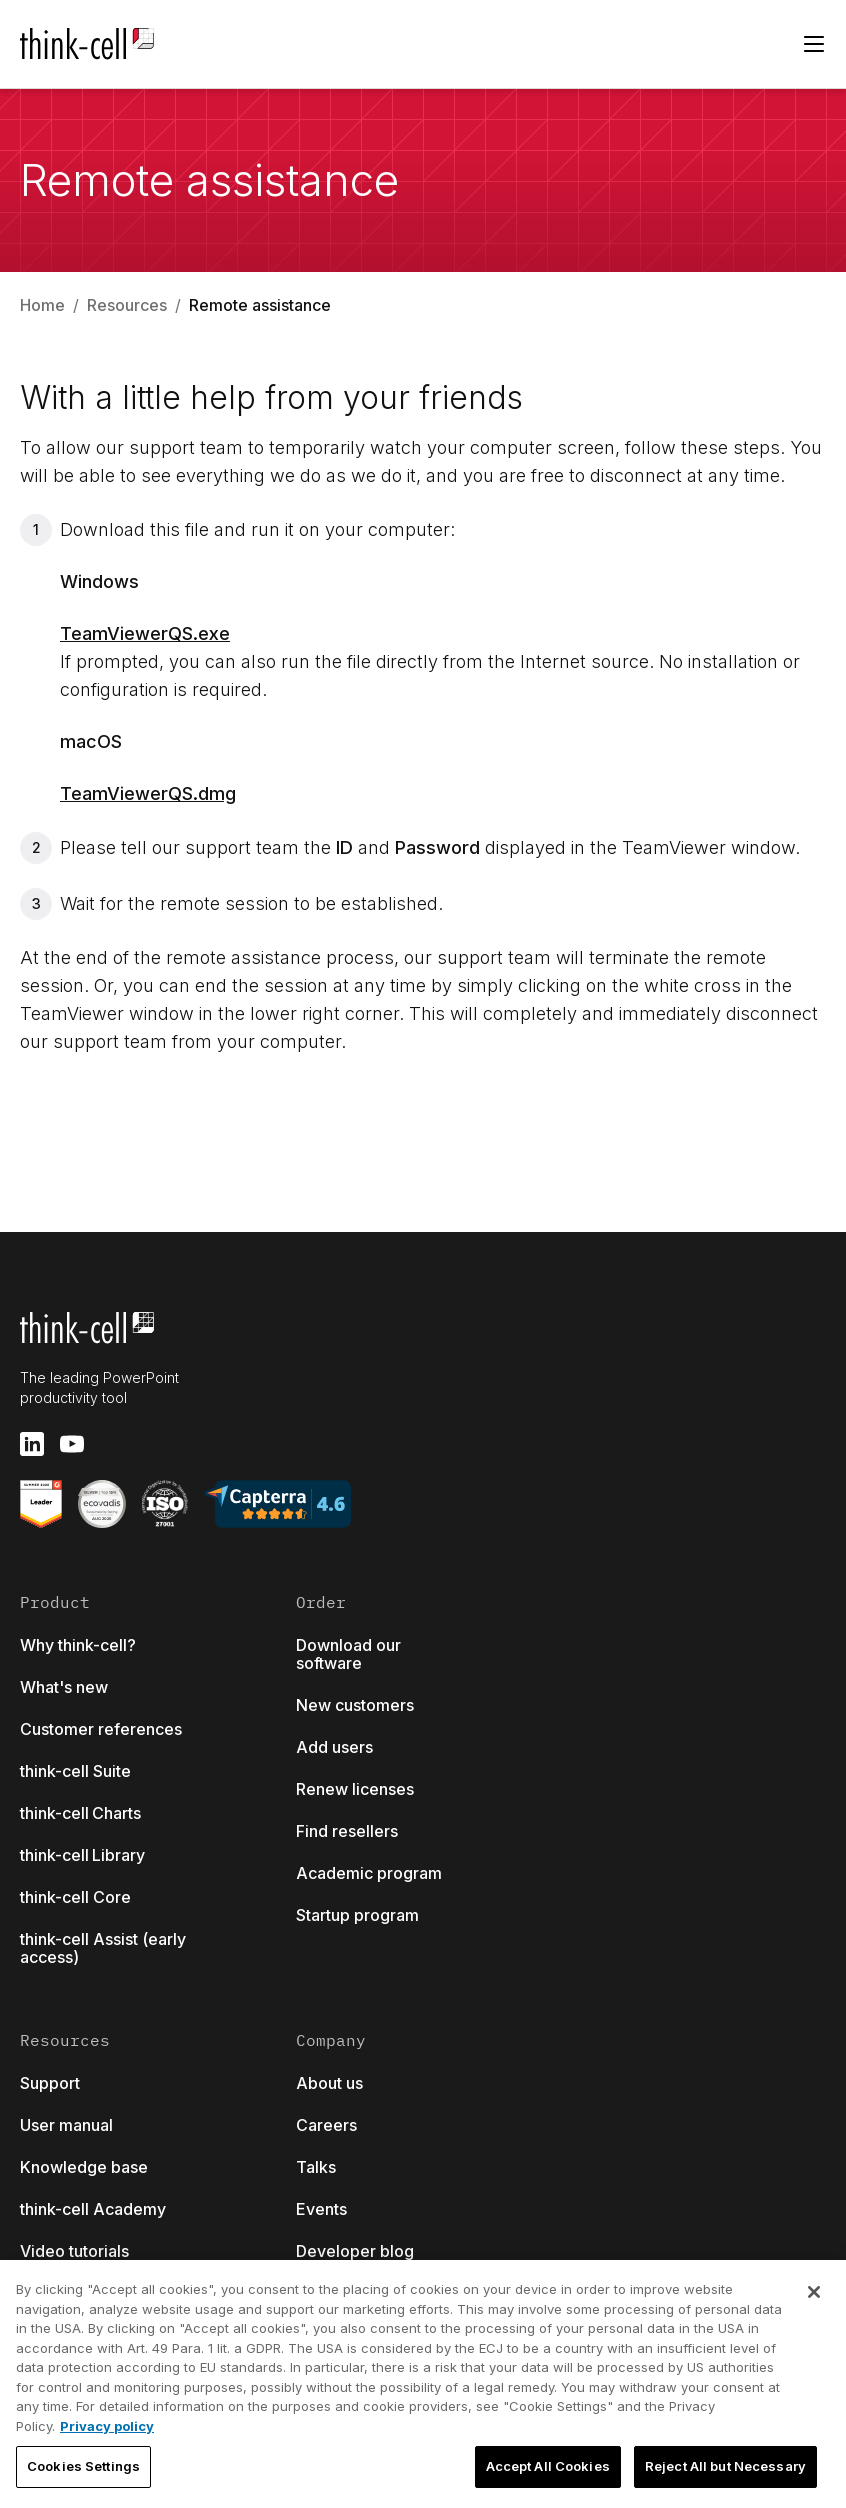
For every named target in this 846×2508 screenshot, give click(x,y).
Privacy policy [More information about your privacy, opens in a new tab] (107, 2426)
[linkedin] (32, 1444)
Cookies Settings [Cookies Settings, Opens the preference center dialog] (83, 2466)
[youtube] (72, 1444)
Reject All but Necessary (725, 2466)
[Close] (814, 2292)
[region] (423, 2384)
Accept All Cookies (548, 2466)
